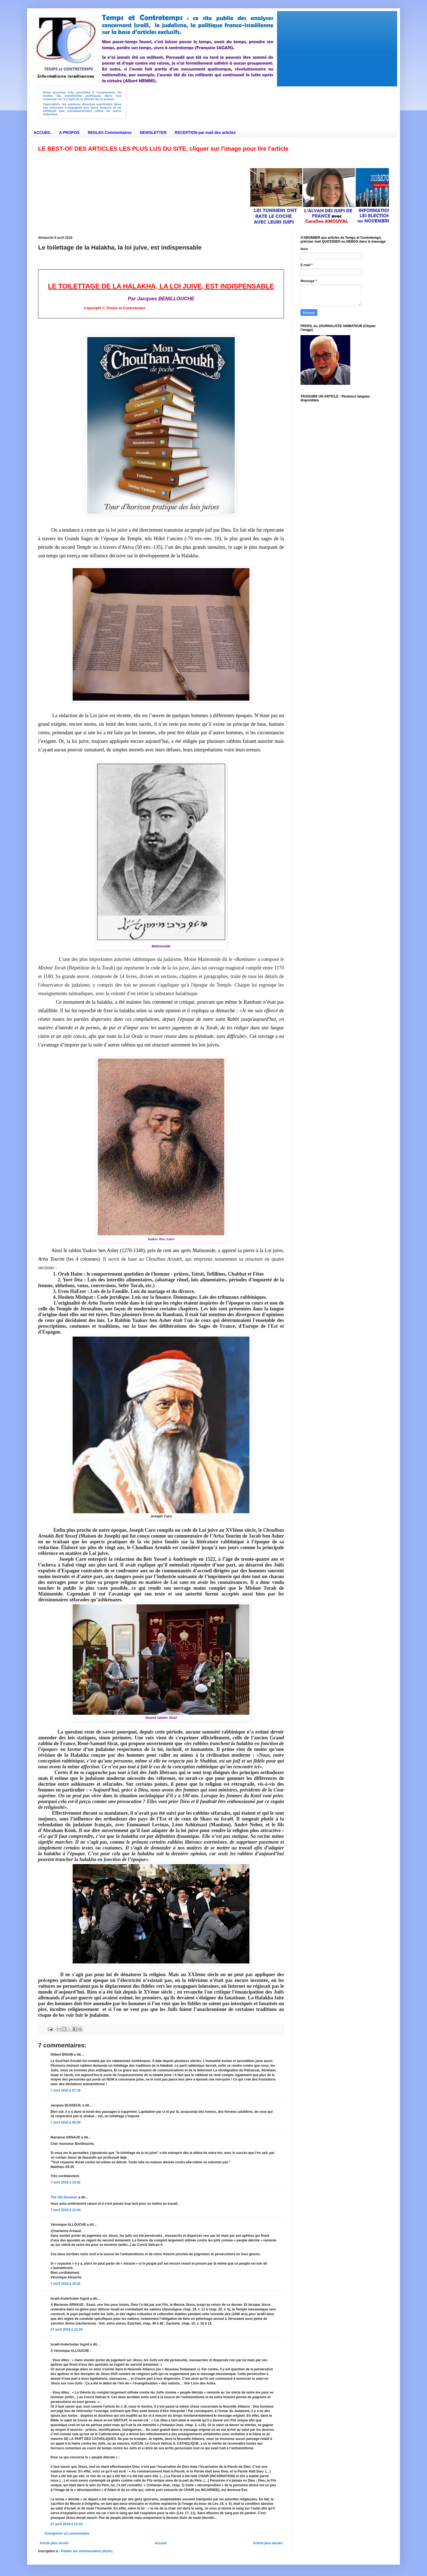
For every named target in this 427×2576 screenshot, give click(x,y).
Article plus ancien (268, 2543)
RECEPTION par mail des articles (205, 132)
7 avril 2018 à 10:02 (66, 2182)
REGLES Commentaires (110, 132)
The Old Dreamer (64, 2197)
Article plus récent (53, 2543)
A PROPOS (69, 132)
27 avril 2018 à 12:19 (66, 2329)
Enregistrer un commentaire (67, 2533)
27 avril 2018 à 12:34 (66, 2524)
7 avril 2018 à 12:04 (66, 2210)
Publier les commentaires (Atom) (86, 2551)
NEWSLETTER (153, 132)
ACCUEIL (42, 132)
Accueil (161, 2543)
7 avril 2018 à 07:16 (66, 2090)
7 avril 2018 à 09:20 (66, 2122)
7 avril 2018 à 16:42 (66, 2284)
